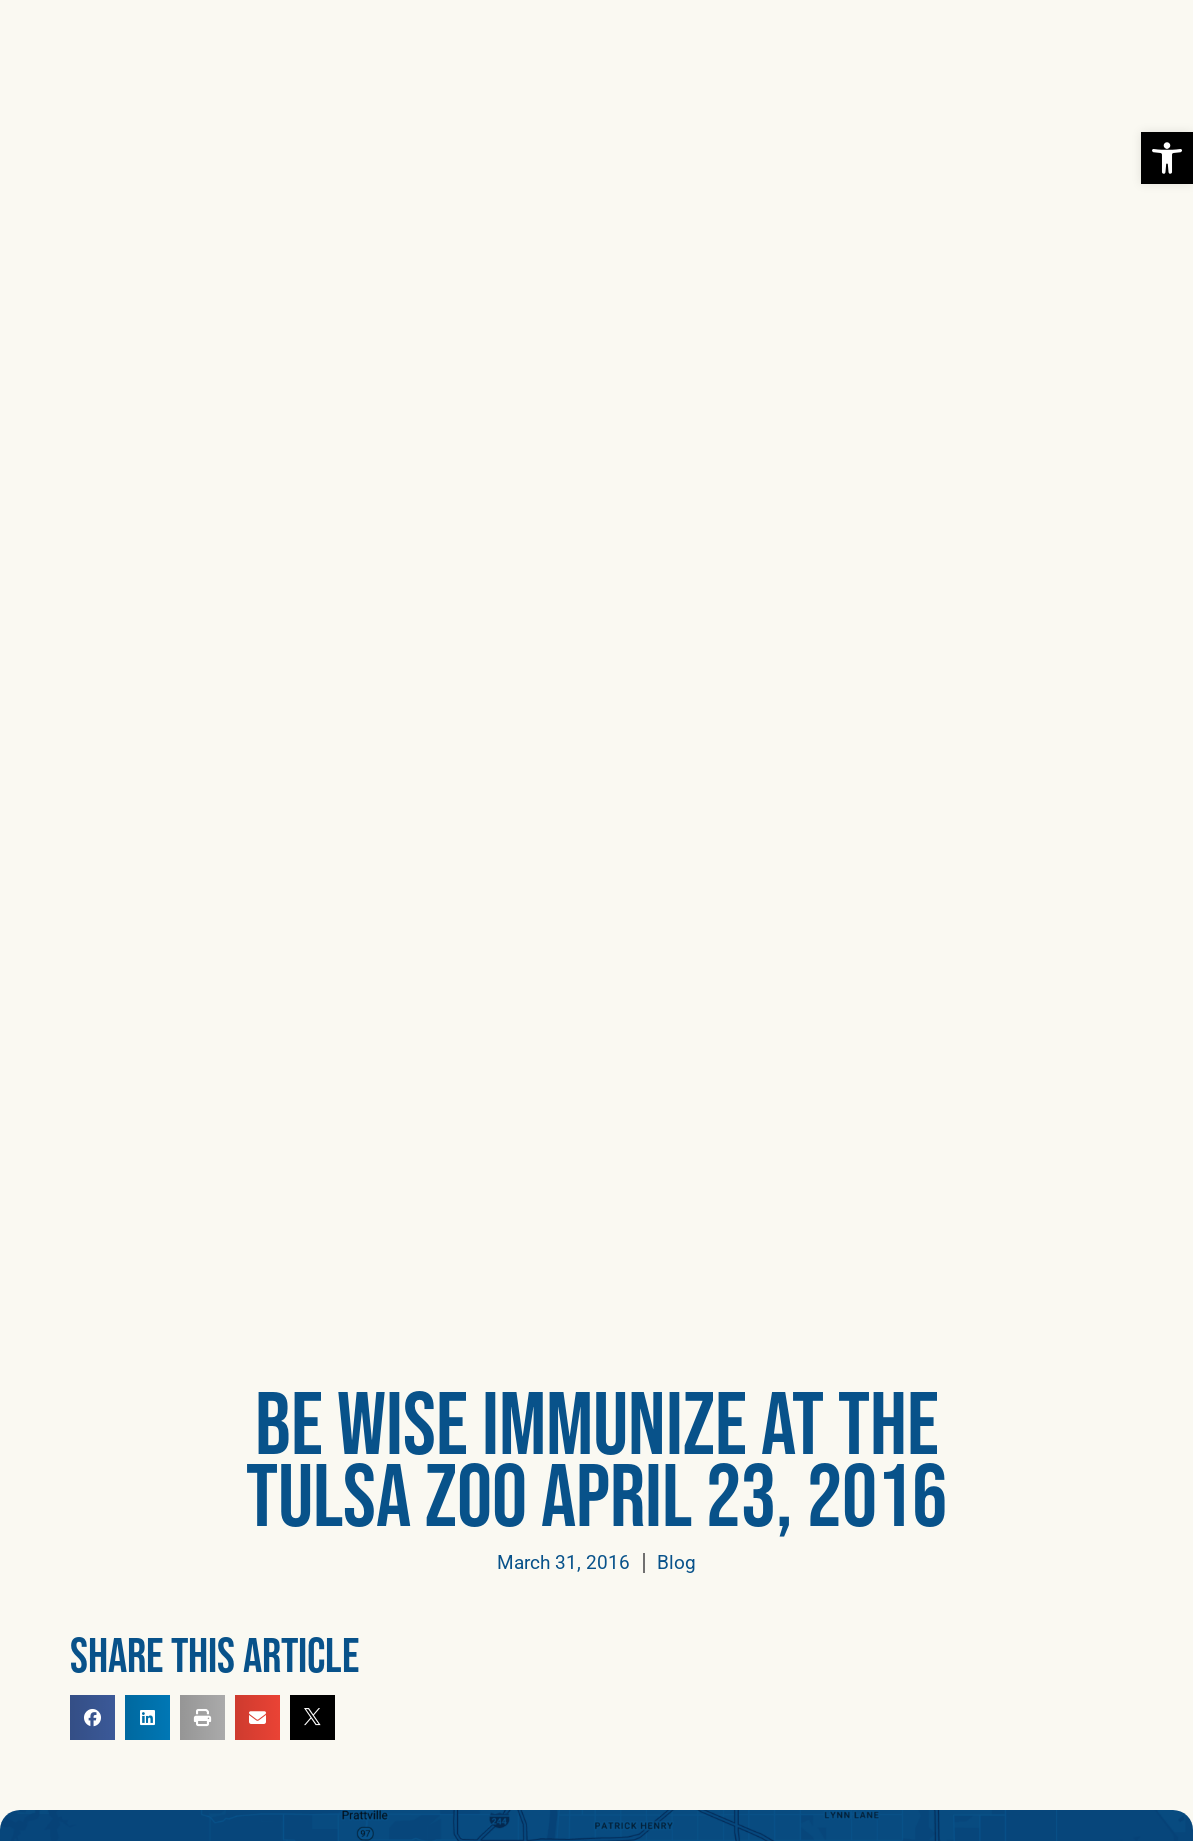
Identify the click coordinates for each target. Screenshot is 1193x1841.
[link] (1167, 158)
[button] (1141, 39)
